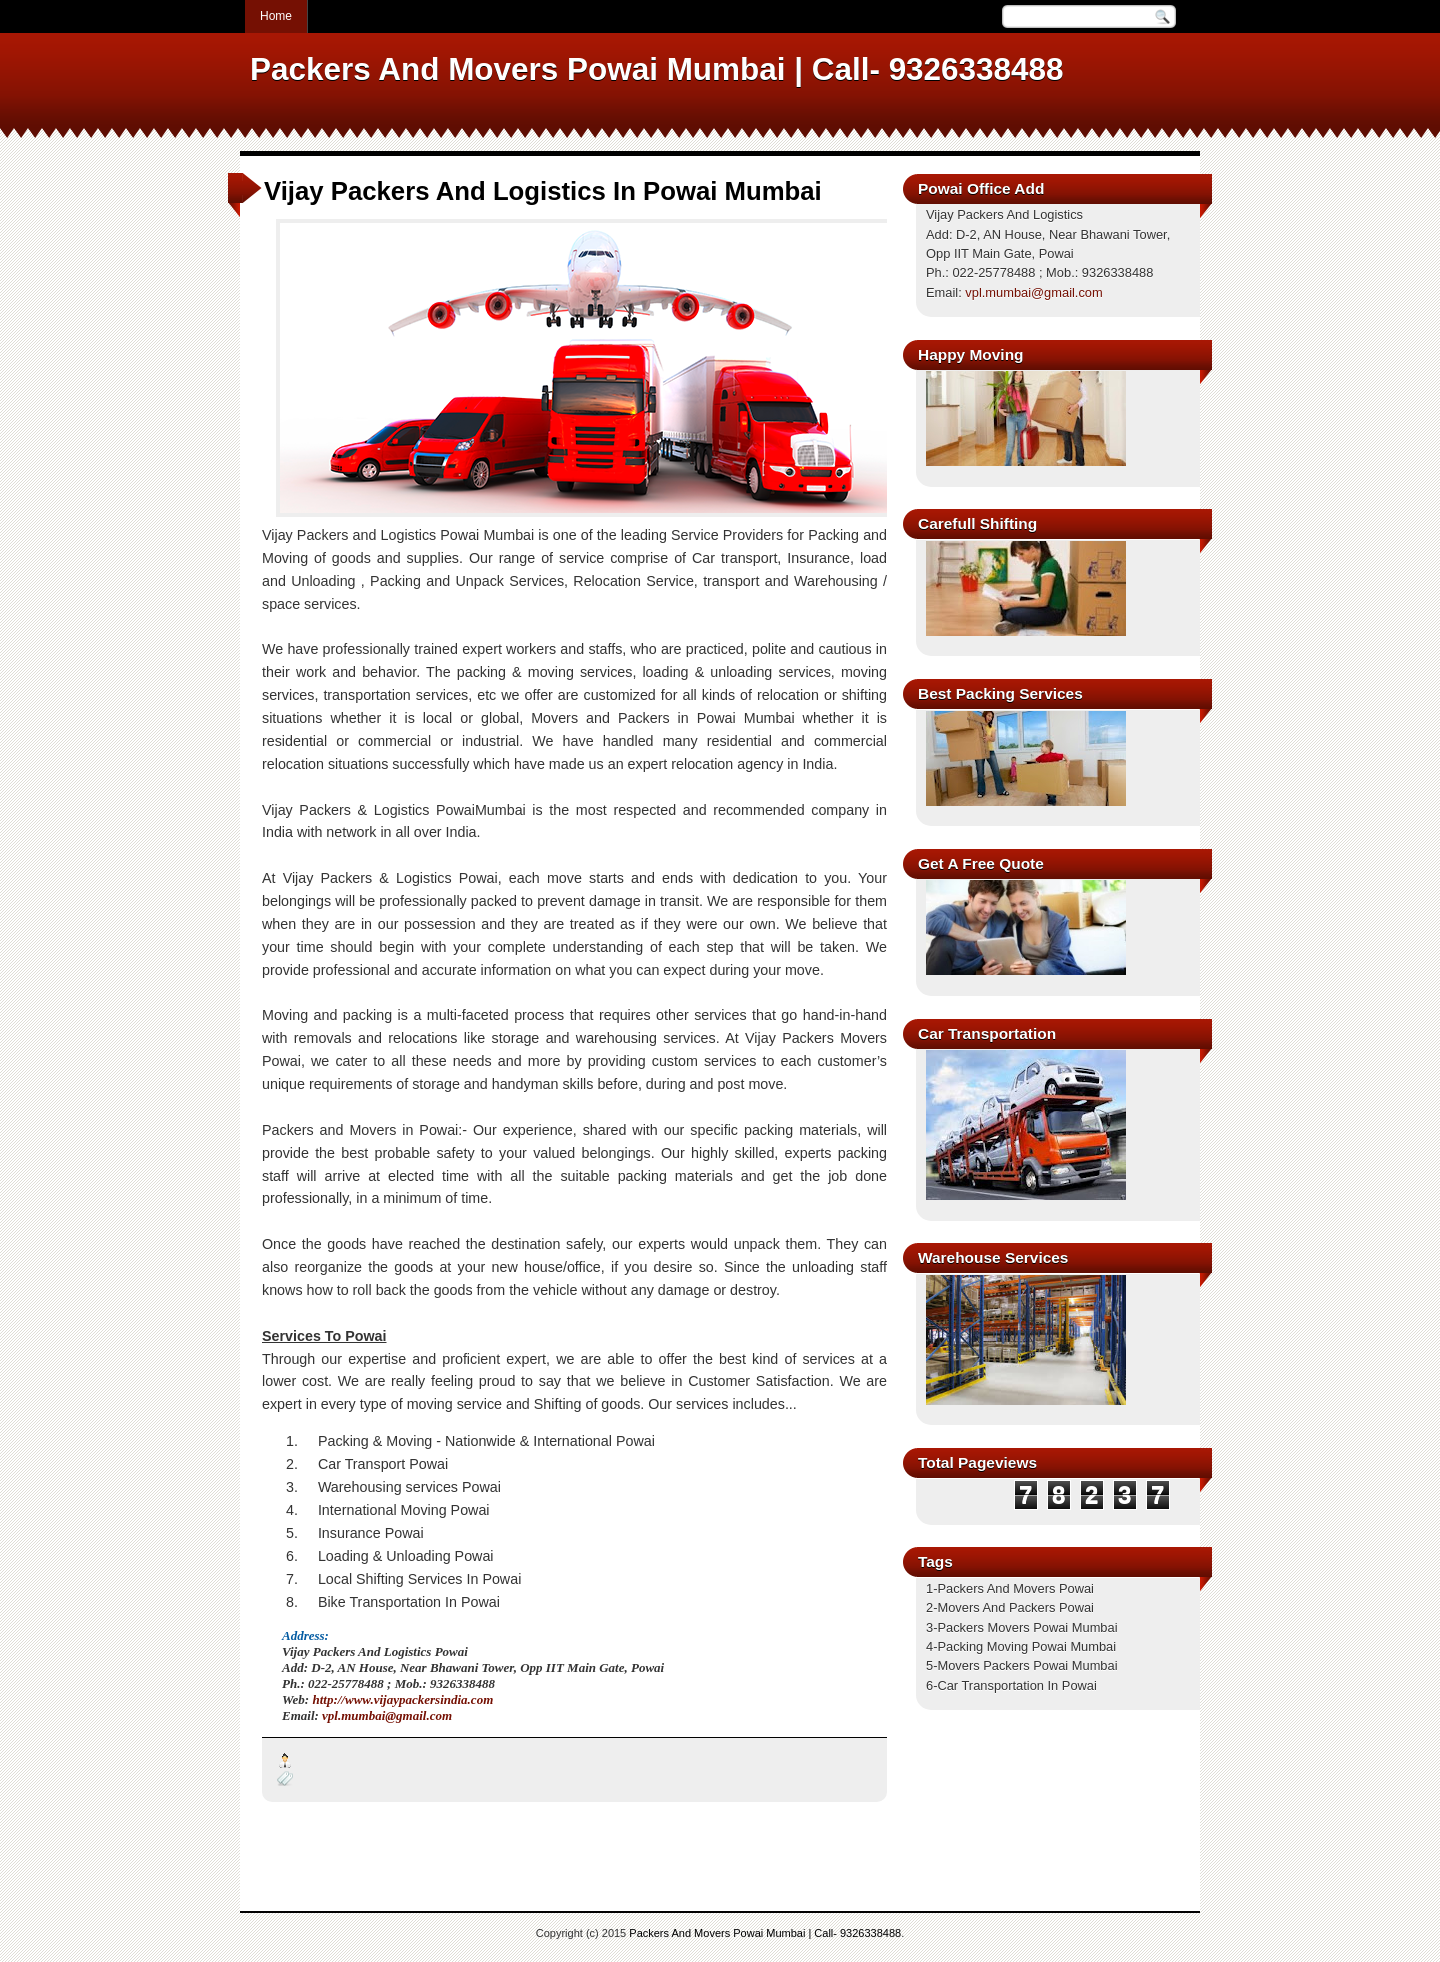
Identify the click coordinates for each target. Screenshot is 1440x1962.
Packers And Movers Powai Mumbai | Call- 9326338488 (765, 1933)
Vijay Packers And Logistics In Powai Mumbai (543, 191)
